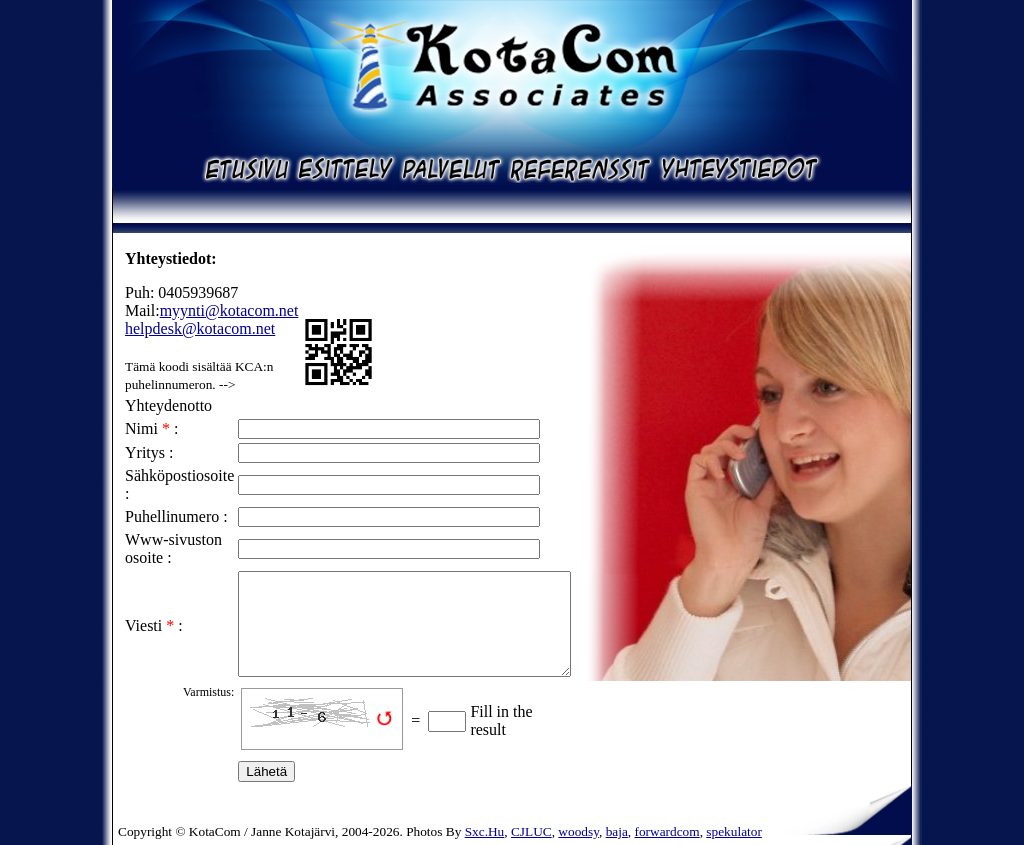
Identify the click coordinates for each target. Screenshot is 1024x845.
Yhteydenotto (168, 405)
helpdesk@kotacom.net (200, 328)
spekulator (734, 831)
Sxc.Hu (485, 831)
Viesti (143, 625)
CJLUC (531, 831)
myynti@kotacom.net (229, 310)
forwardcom (667, 831)
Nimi (141, 428)
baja (617, 831)
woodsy (578, 831)
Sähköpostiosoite (179, 475)
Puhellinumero (172, 516)
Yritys (145, 452)
